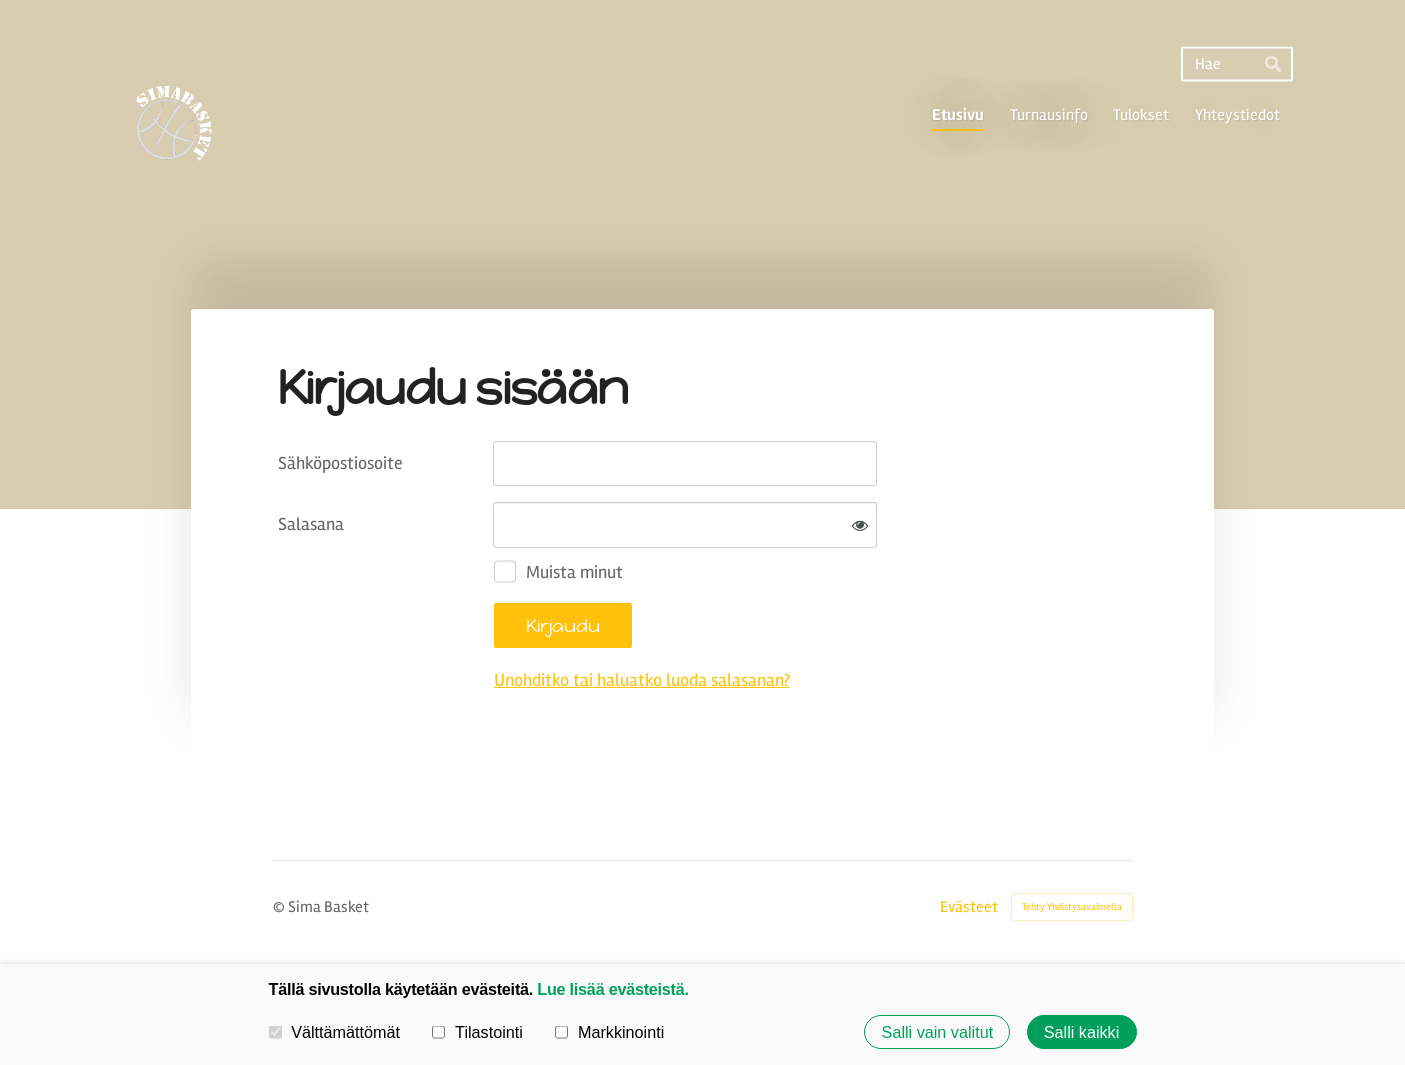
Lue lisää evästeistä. (612, 989)
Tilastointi (477, 1031)
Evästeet (969, 907)
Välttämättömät (335, 1031)
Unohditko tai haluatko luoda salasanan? (642, 680)
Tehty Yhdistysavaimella (1072, 907)
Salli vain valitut (938, 1032)
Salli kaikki (1082, 1032)
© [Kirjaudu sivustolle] (280, 907)
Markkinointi (609, 1031)
